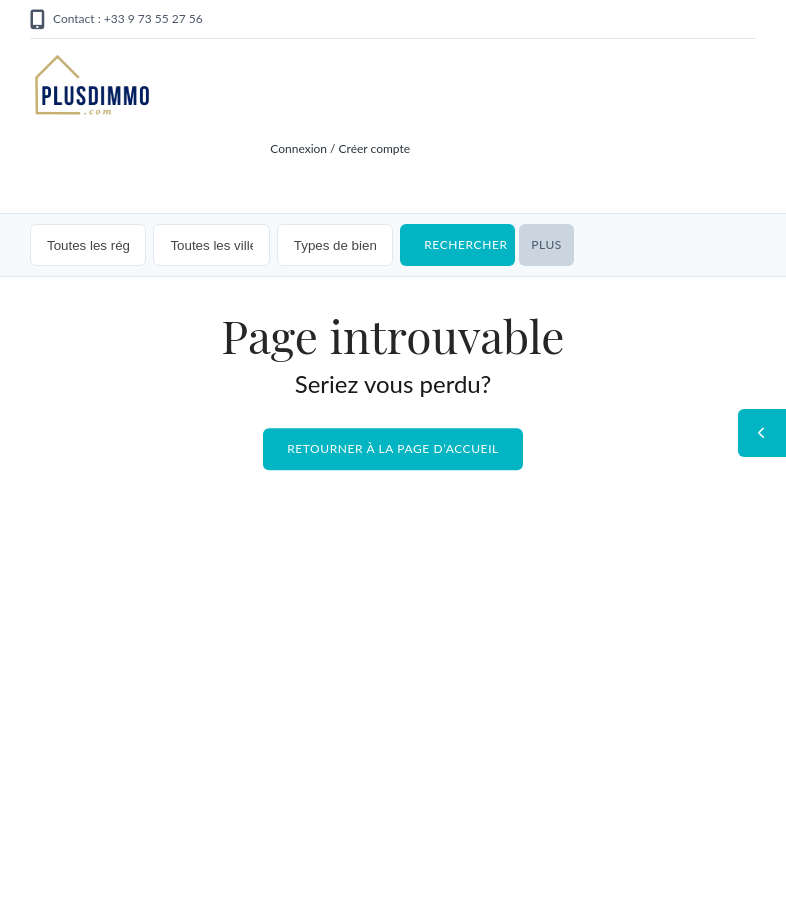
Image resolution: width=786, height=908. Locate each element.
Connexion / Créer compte (340, 148)
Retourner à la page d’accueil (393, 449)
